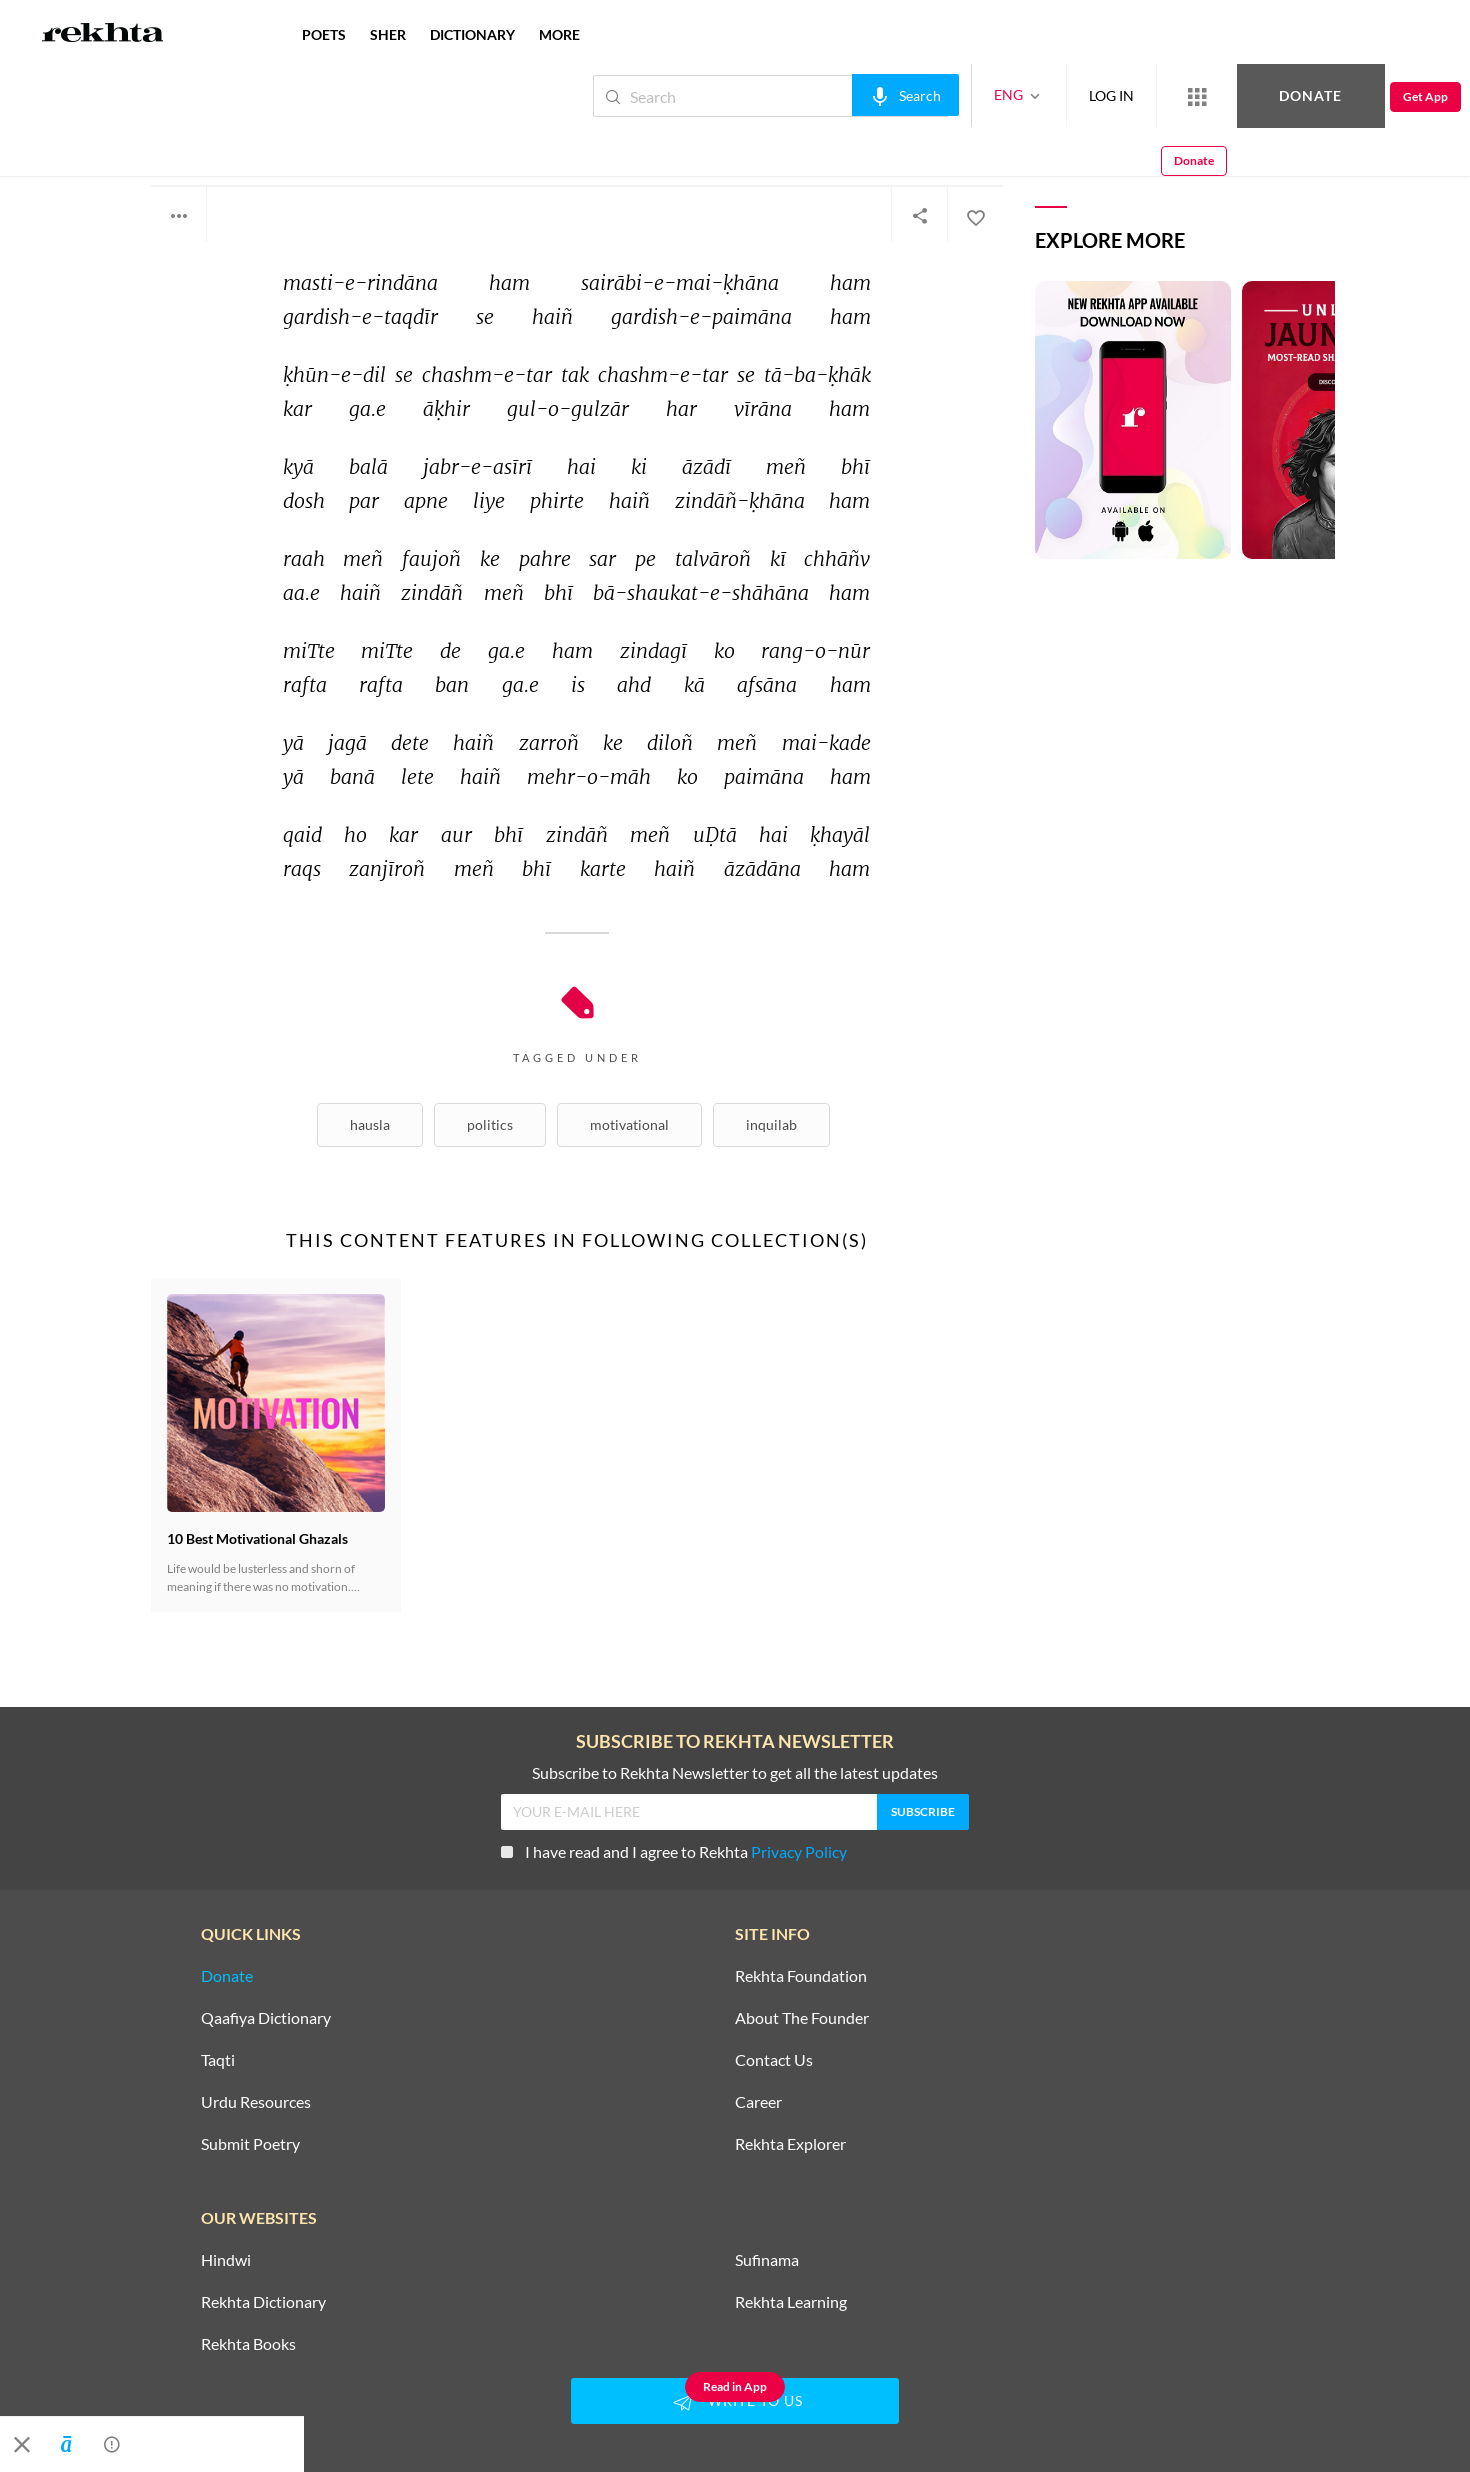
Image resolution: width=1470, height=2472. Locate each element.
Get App (1340, 96)
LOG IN (1044, 95)
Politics (490, 1124)
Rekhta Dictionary (263, 2302)
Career (758, 2102)
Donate (1235, 95)
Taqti (218, 2060)
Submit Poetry (250, 2144)
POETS (324, 34)
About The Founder (802, 2018)
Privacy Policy (799, 1851)
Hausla (370, 1124)
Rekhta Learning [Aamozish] (791, 2302)
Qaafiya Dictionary (266, 2018)
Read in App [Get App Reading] (735, 2386)
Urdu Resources (256, 2102)
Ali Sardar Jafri (215, 137)
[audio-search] (838, 95)
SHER (388, 34)
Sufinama (767, 2260)
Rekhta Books (248, 2344)
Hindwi (226, 2260)
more (559, 34)
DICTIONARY (472, 34)
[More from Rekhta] (1130, 96)
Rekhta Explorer (790, 2144)
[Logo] (103, 35)
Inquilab (771, 1124)
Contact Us (774, 2060)
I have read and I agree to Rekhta (674, 1851)
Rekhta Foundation (801, 1976)
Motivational (629, 1124)
